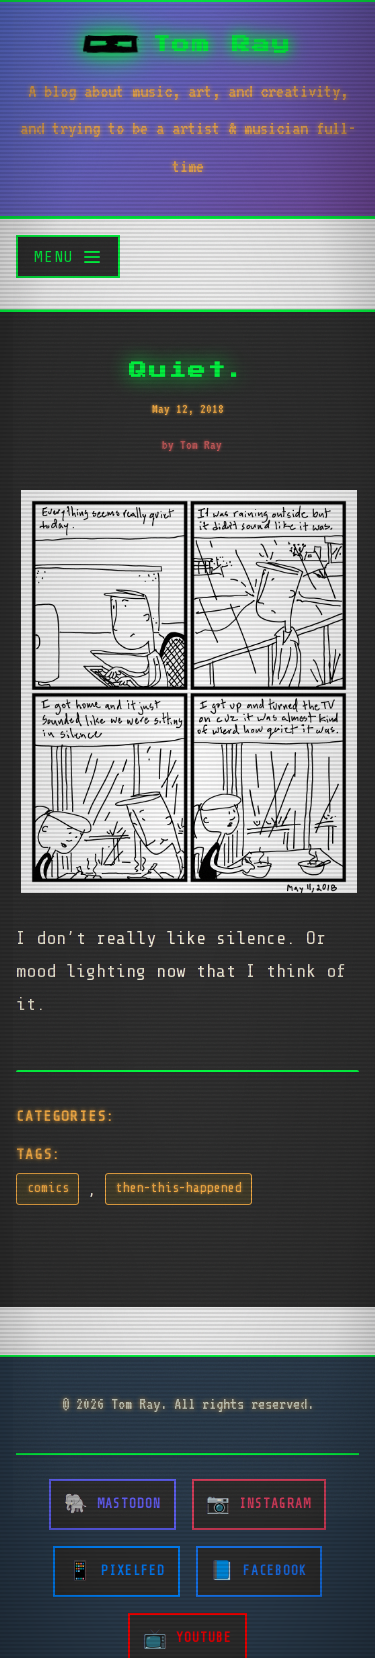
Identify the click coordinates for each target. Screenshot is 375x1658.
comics (48, 1188)
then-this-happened (179, 1188)
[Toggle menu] (68, 256)
